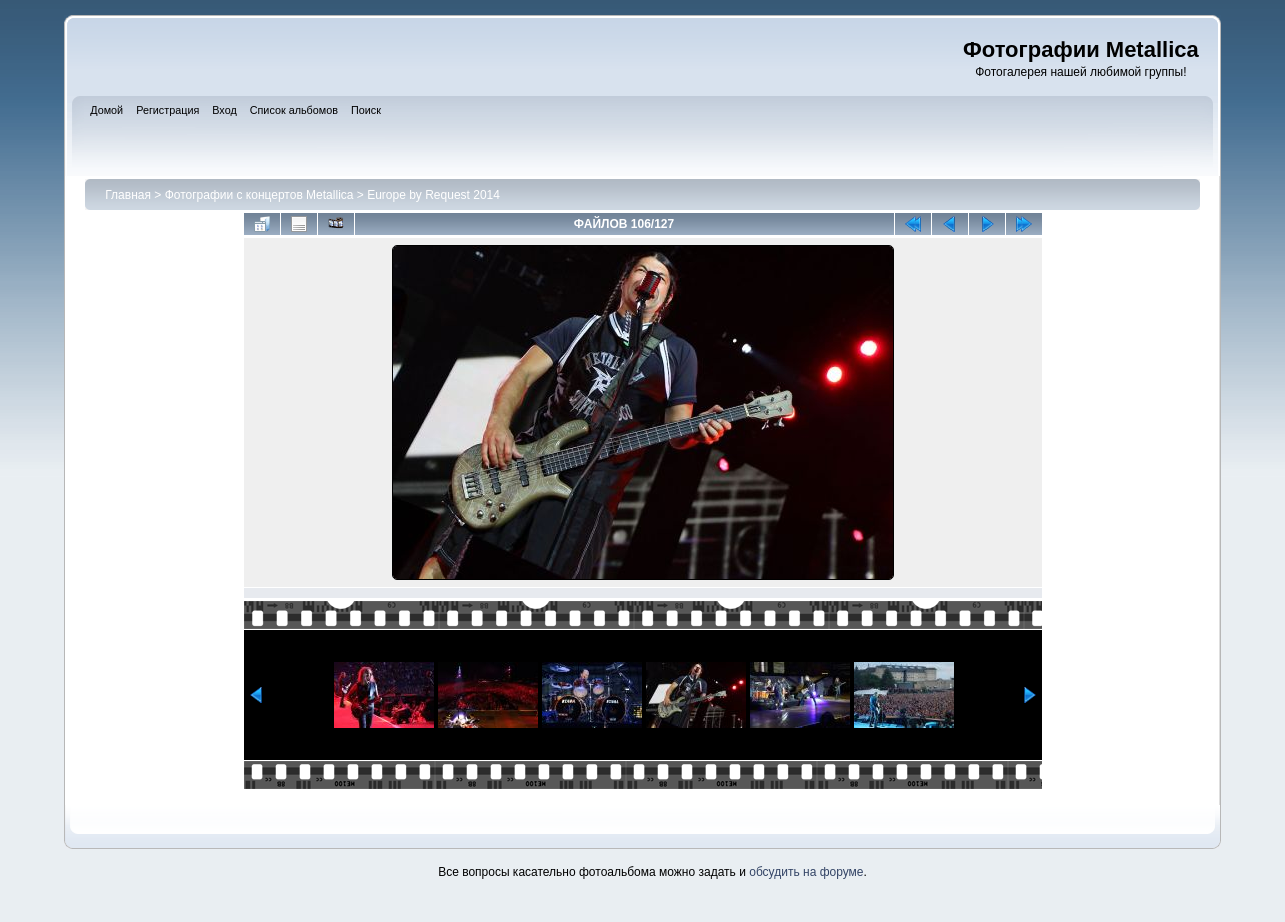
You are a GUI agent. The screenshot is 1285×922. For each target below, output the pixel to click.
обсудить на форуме (806, 872)
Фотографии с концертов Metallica (259, 195)
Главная (128, 195)
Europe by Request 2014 (433, 195)
